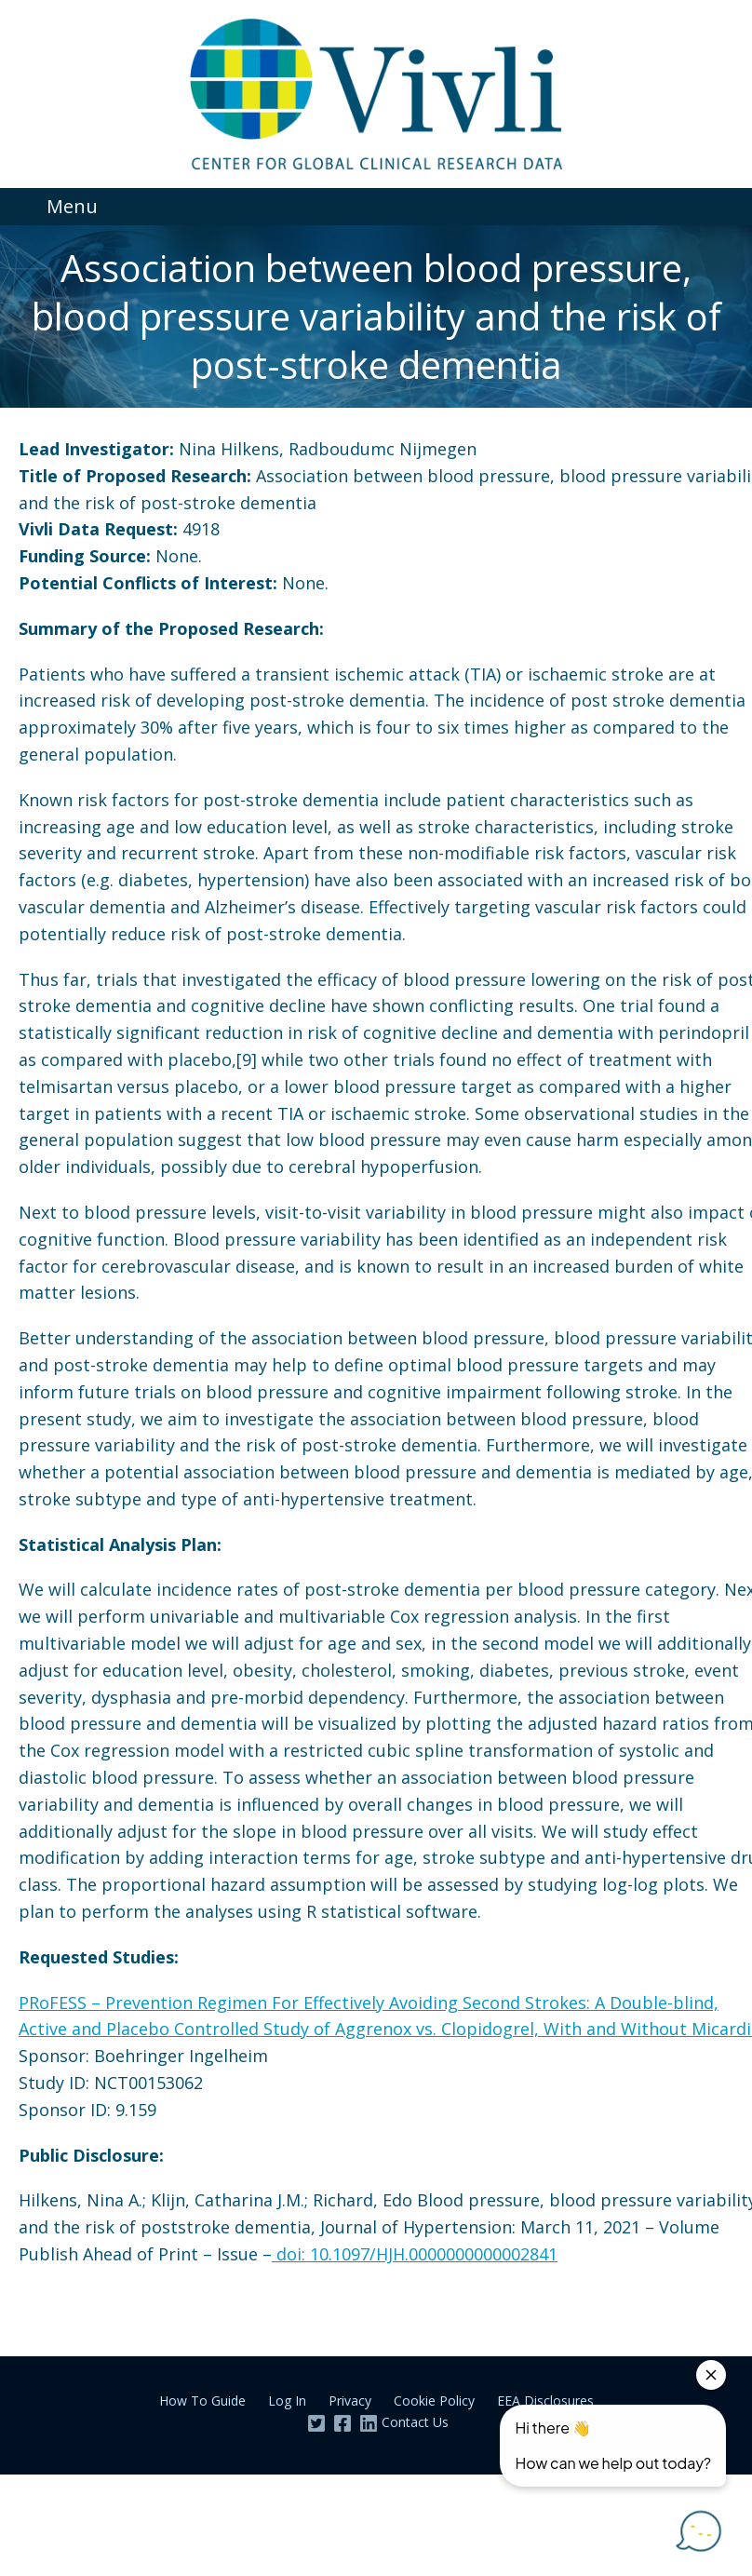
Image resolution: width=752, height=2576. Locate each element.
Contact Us (415, 2422)
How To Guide (202, 2400)
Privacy (350, 2400)
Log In (287, 2400)
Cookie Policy (434, 2400)
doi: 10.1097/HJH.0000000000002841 (414, 2254)
